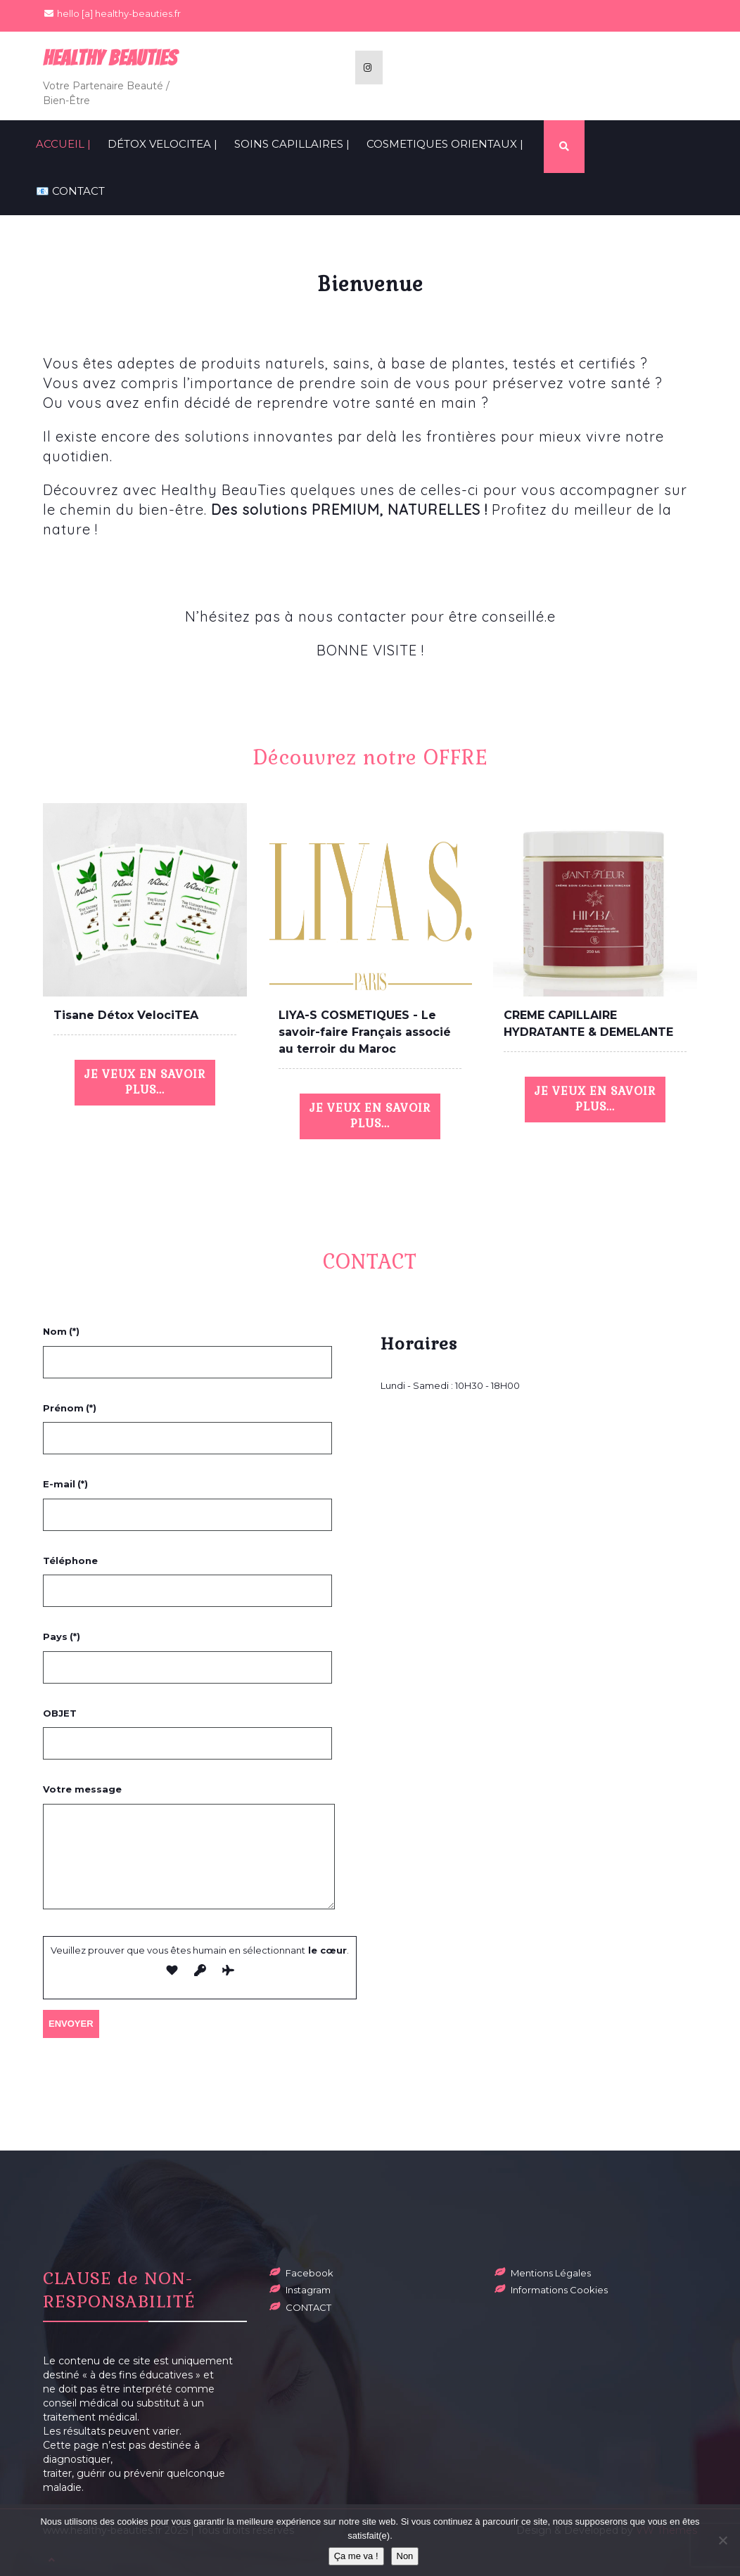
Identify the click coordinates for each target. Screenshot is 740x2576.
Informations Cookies (559, 2289)
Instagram (308, 2289)
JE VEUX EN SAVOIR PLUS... (144, 1082)
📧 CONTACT (70, 191)
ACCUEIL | (63, 143)
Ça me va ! (356, 2556)
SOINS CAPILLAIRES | (292, 143)
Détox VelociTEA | (162, 143)
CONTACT (308, 2307)
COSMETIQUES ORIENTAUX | (444, 143)
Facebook (309, 2273)
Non (405, 2556)
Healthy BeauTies (110, 58)
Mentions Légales (551, 2273)
